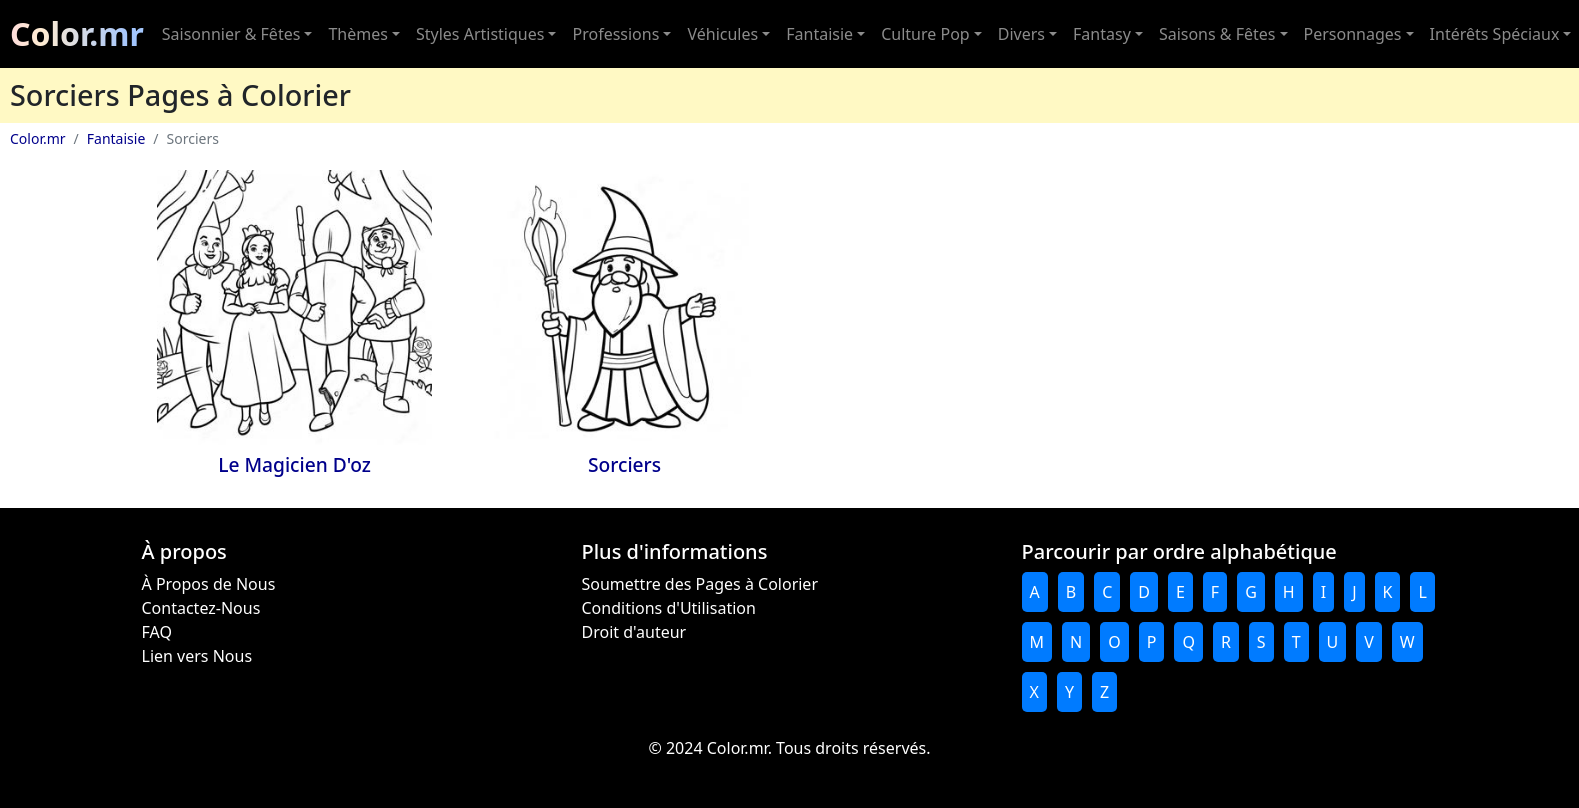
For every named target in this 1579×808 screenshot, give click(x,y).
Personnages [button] (1353, 34)
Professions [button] (615, 34)
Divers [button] (1021, 34)
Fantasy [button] (1102, 34)
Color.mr (77, 33)
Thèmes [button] (357, 34)
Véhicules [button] (722, 34)
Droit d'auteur (634, 632)
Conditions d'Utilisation (669, 608)
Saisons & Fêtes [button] (1217, 34)
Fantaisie (116, 138)
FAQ (157, 632)
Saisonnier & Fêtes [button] (231, 34)
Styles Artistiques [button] (480, 34)
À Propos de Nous (209, 584)
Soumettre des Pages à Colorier (700, 584)
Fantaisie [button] (819, 34)
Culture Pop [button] (925, 34)
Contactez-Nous (201, 608)
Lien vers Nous (197, 656)
